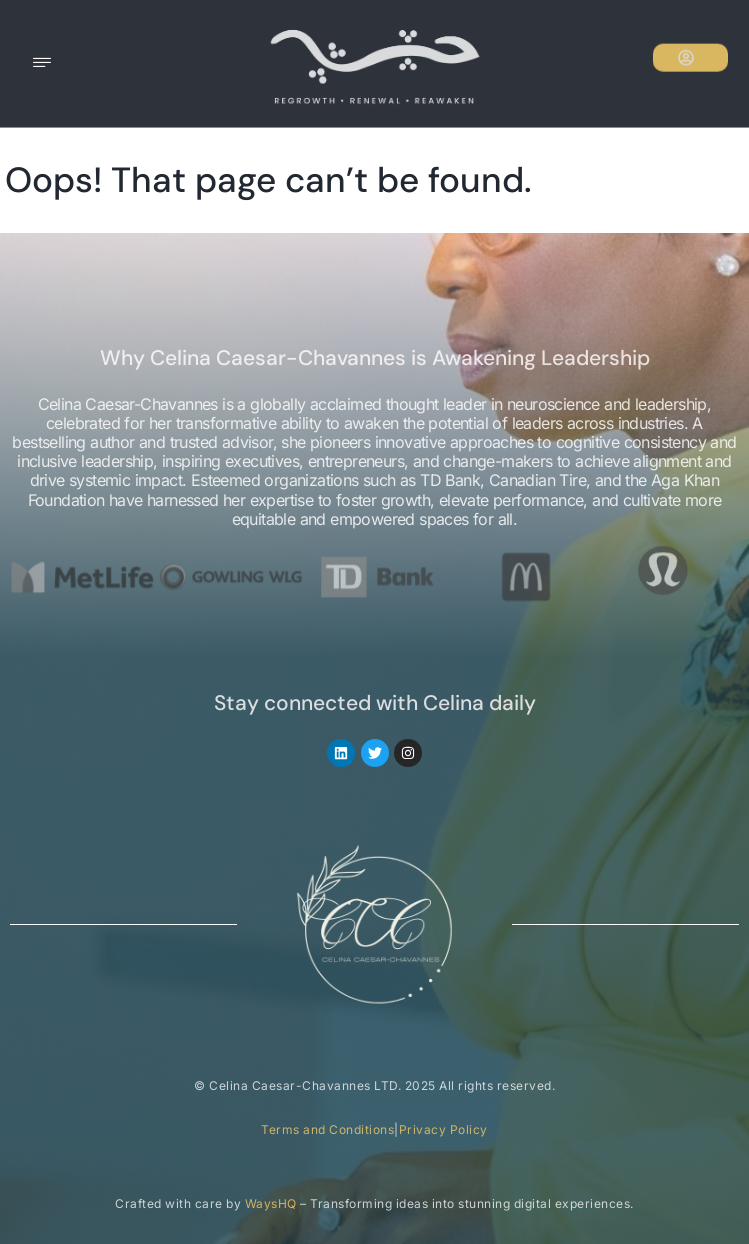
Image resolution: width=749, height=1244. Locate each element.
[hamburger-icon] (42, 64)
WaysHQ (271, 1203)
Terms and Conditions (327, 1129)
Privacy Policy (443, 1129)
